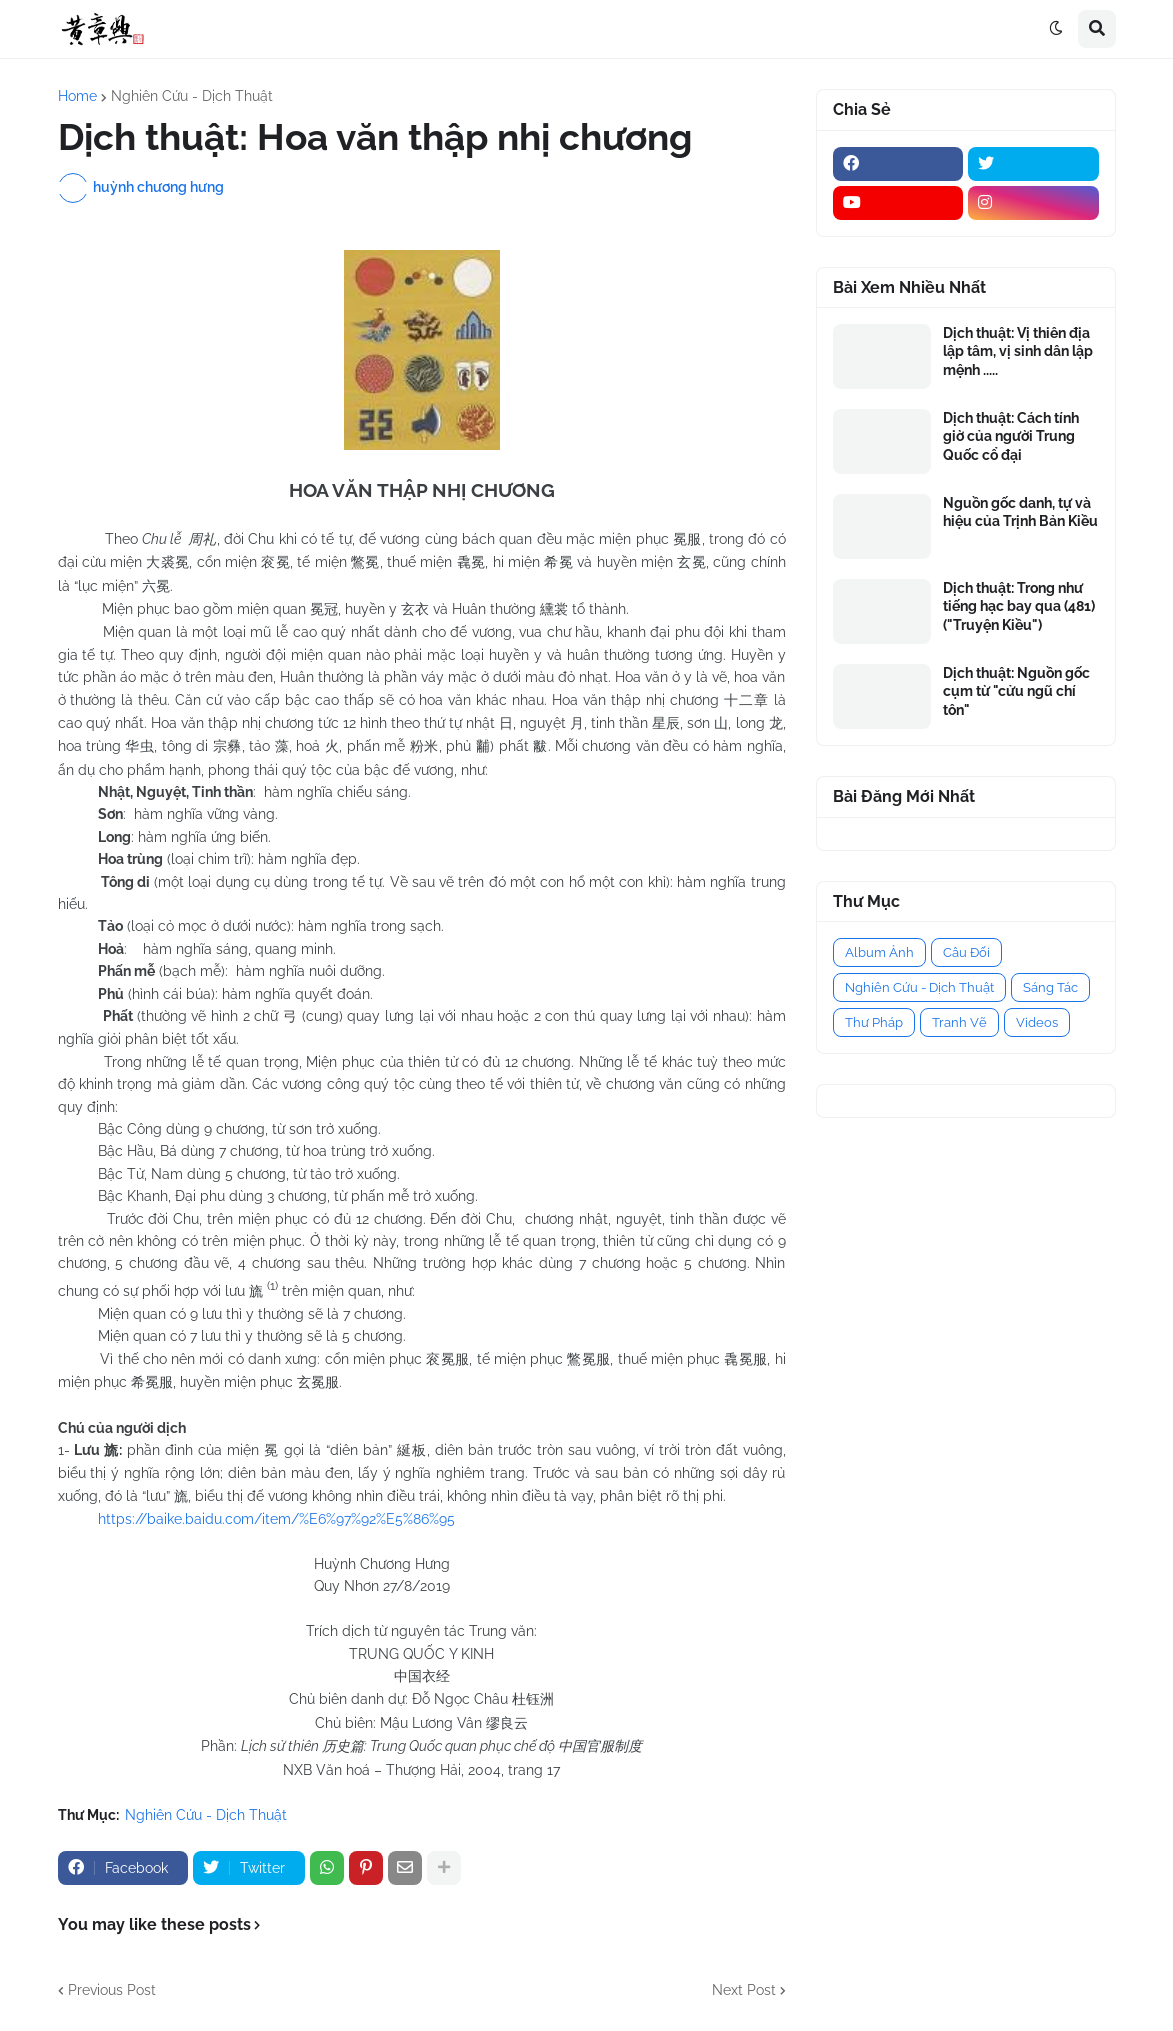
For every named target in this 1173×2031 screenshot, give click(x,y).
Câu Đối (966, 952)
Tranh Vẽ (959, 1022)
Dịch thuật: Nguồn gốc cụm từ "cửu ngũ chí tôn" (1016, 691)
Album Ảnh (879, 952)
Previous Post (112, 1990)
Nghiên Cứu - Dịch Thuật (192, 96)
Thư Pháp (874, 1022)
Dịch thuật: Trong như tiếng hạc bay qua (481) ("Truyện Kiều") (1019, 606)
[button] (1056, 29)
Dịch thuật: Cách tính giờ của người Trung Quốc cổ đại (1011, 436)
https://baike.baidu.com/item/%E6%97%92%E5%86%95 (276, 1519)
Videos (1037, 1022)
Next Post (744, 1990)
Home (77, 96)
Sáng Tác (1050, 987)
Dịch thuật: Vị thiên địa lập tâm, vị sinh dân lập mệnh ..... (1018, 351)
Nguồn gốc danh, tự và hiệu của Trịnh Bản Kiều (1020, 512)
